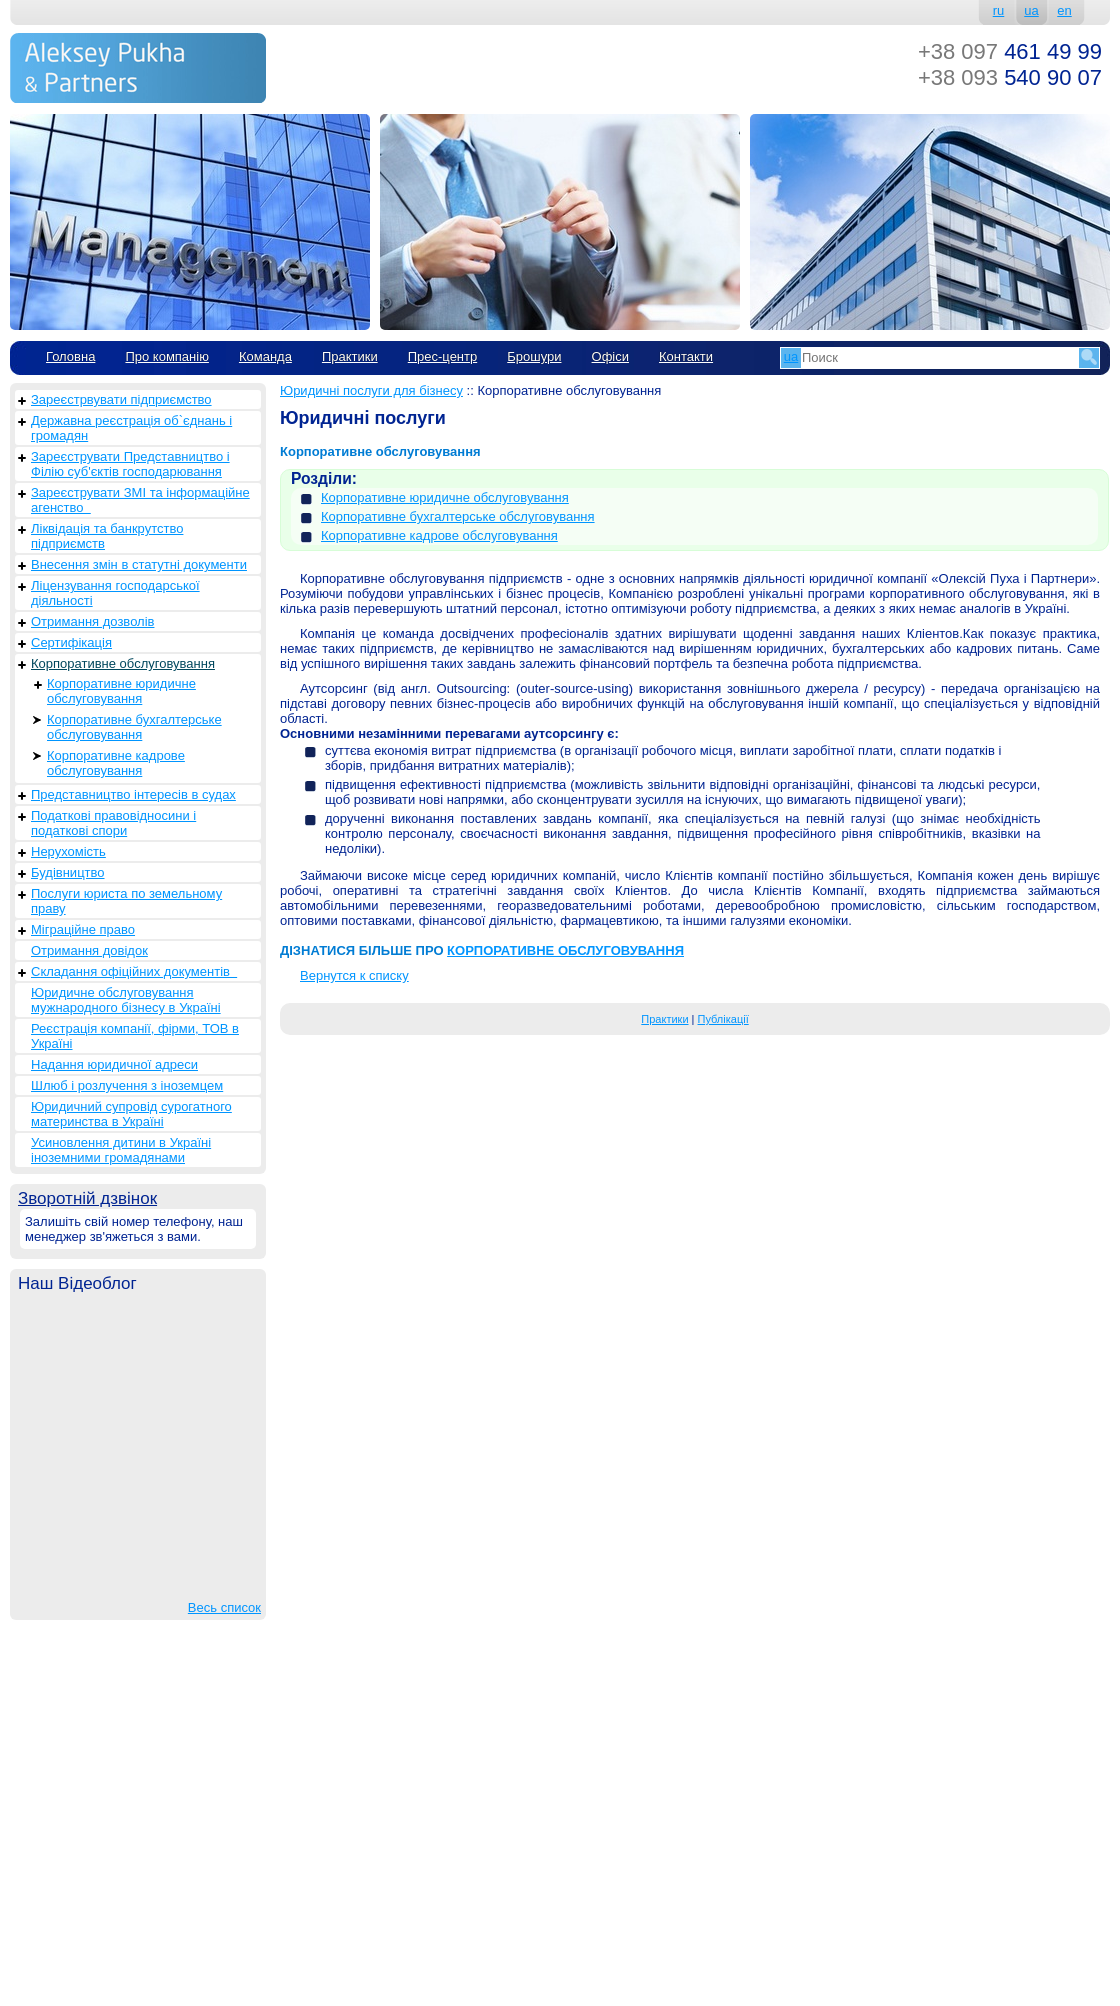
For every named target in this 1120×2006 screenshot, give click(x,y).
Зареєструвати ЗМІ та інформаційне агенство (140, 500)
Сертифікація (71, 642)
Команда (265, 356)
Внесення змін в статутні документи (139, 564)
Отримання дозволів (92, 621)
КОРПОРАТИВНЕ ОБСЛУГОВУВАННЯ (565, 950)
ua (1031, 10)
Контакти (686, 356)
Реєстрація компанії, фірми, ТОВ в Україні (135, 1036)
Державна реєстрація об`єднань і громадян (131, 428)
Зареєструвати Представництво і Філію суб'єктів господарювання (130, 464)
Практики (350, 356)
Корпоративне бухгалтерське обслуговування (134, 727)
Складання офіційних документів (134, 971)
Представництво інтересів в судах (133, 794)
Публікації (723, 1019)
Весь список (224, 1607)
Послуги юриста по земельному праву (126, 901)
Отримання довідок (89, 950)
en (1064, 10)
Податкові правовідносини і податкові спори (113, 823)
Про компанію (167, 356)
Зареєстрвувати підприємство (121, 399)
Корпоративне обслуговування (123, 663)
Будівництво (68, 872)
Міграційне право (83, 929)
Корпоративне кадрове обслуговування (116, 763)
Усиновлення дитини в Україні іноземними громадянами (121, 1150)
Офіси (610, 356)
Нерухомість (68, 851)
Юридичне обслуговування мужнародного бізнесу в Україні (126, 1000)
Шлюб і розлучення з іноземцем (127, 1085)
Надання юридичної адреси (114, 1064)
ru (999, 10)
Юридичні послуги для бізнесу (371, 390)
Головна (70, 356)
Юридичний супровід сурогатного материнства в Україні (131, 1114)
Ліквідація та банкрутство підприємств (107, 536)
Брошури (534, 356)
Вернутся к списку (354, 975)
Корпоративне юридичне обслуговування (121, 691)
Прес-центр (443, 356)
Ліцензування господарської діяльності (115, 593)
